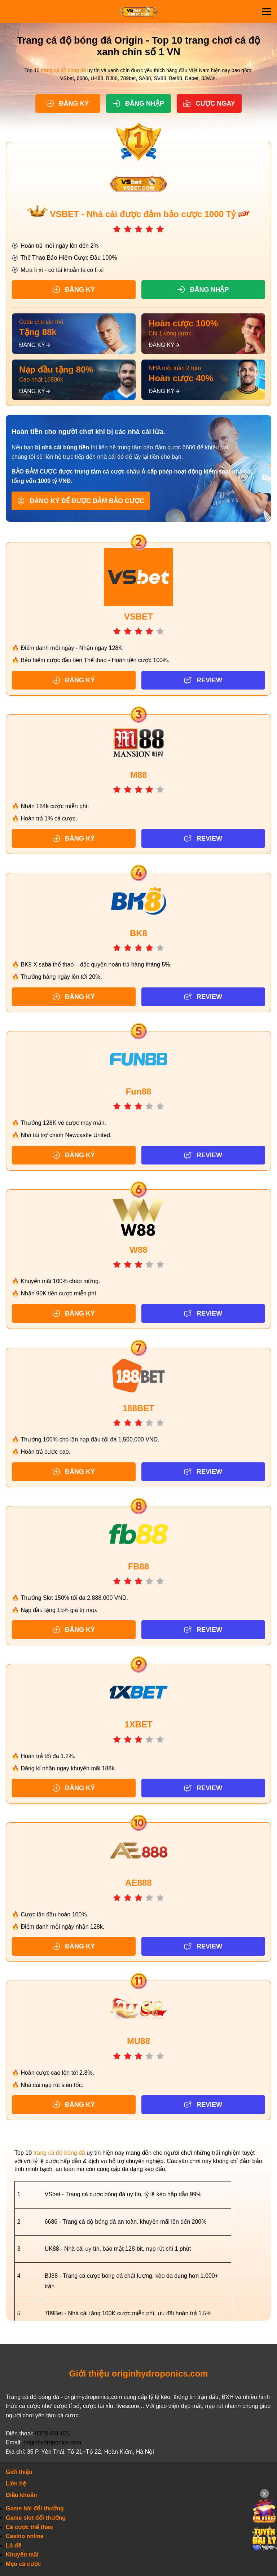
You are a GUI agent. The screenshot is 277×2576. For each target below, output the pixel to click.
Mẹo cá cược (23, 2564)
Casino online (25, 2536)
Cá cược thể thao (29, 2527)
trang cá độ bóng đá (63, 70)
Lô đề (13, 2546)
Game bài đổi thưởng (35, 2508)
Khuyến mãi (22, 2555)
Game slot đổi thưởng (36, 2518)
